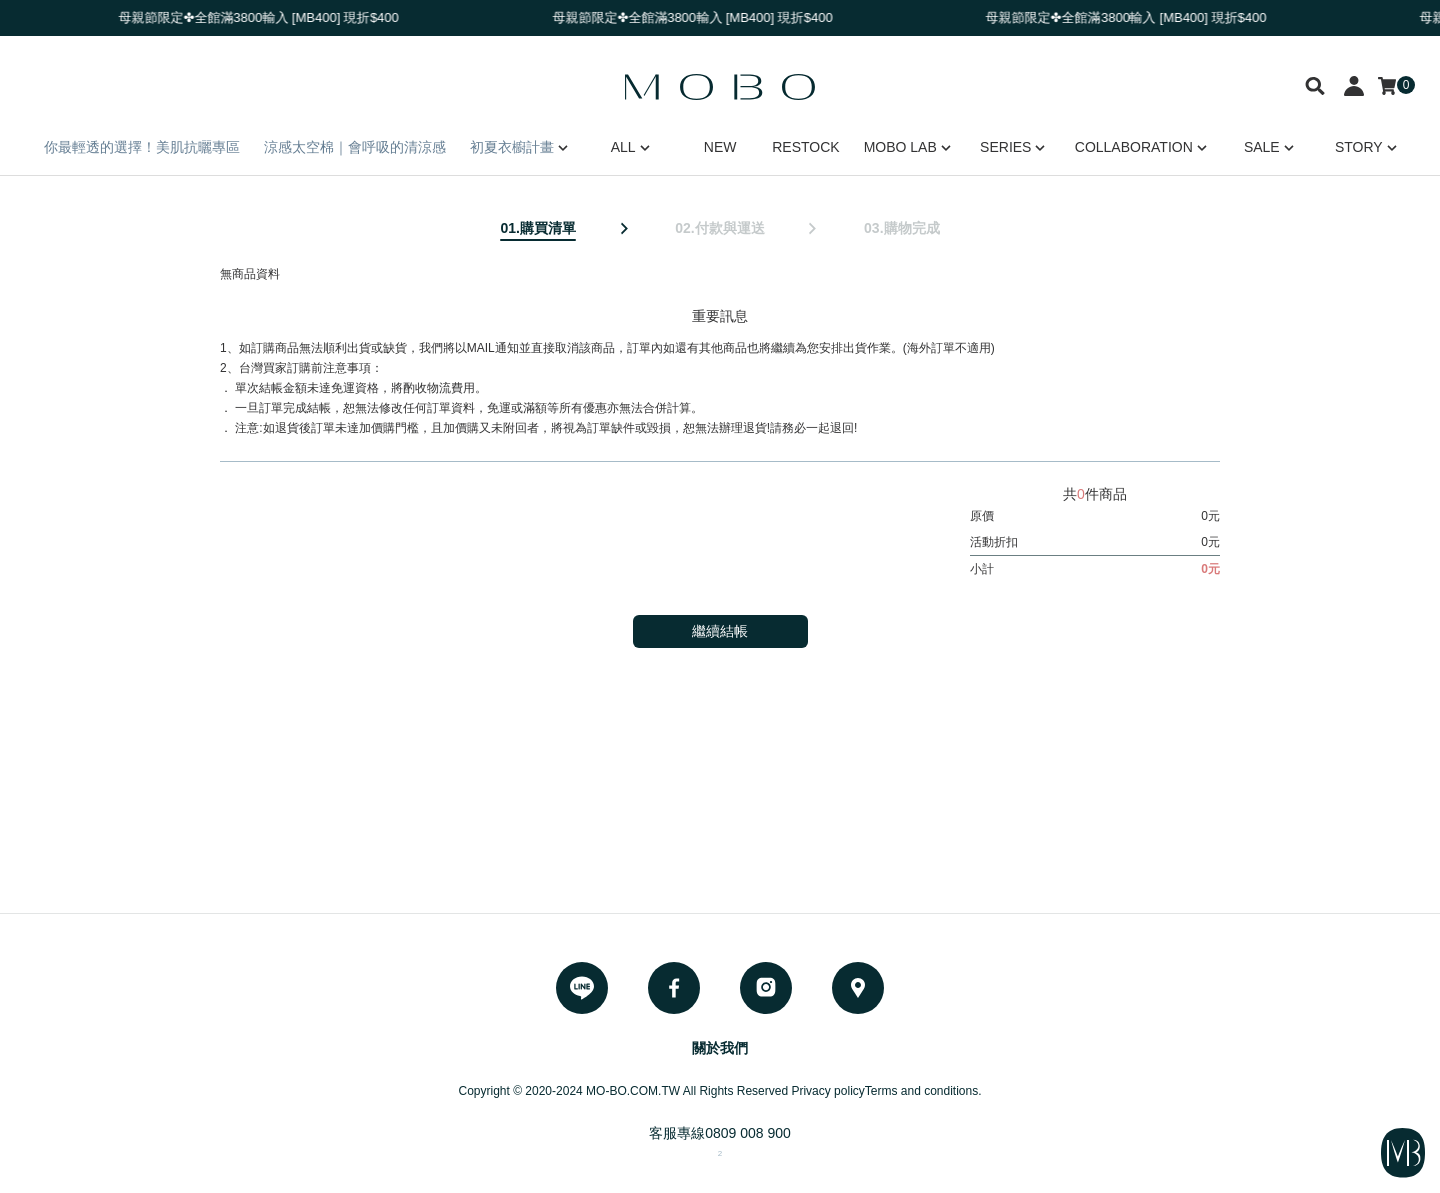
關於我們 (720, 1048)
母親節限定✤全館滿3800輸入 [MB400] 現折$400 (266, 17)
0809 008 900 (748, 1133)
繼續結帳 (720, 631)
